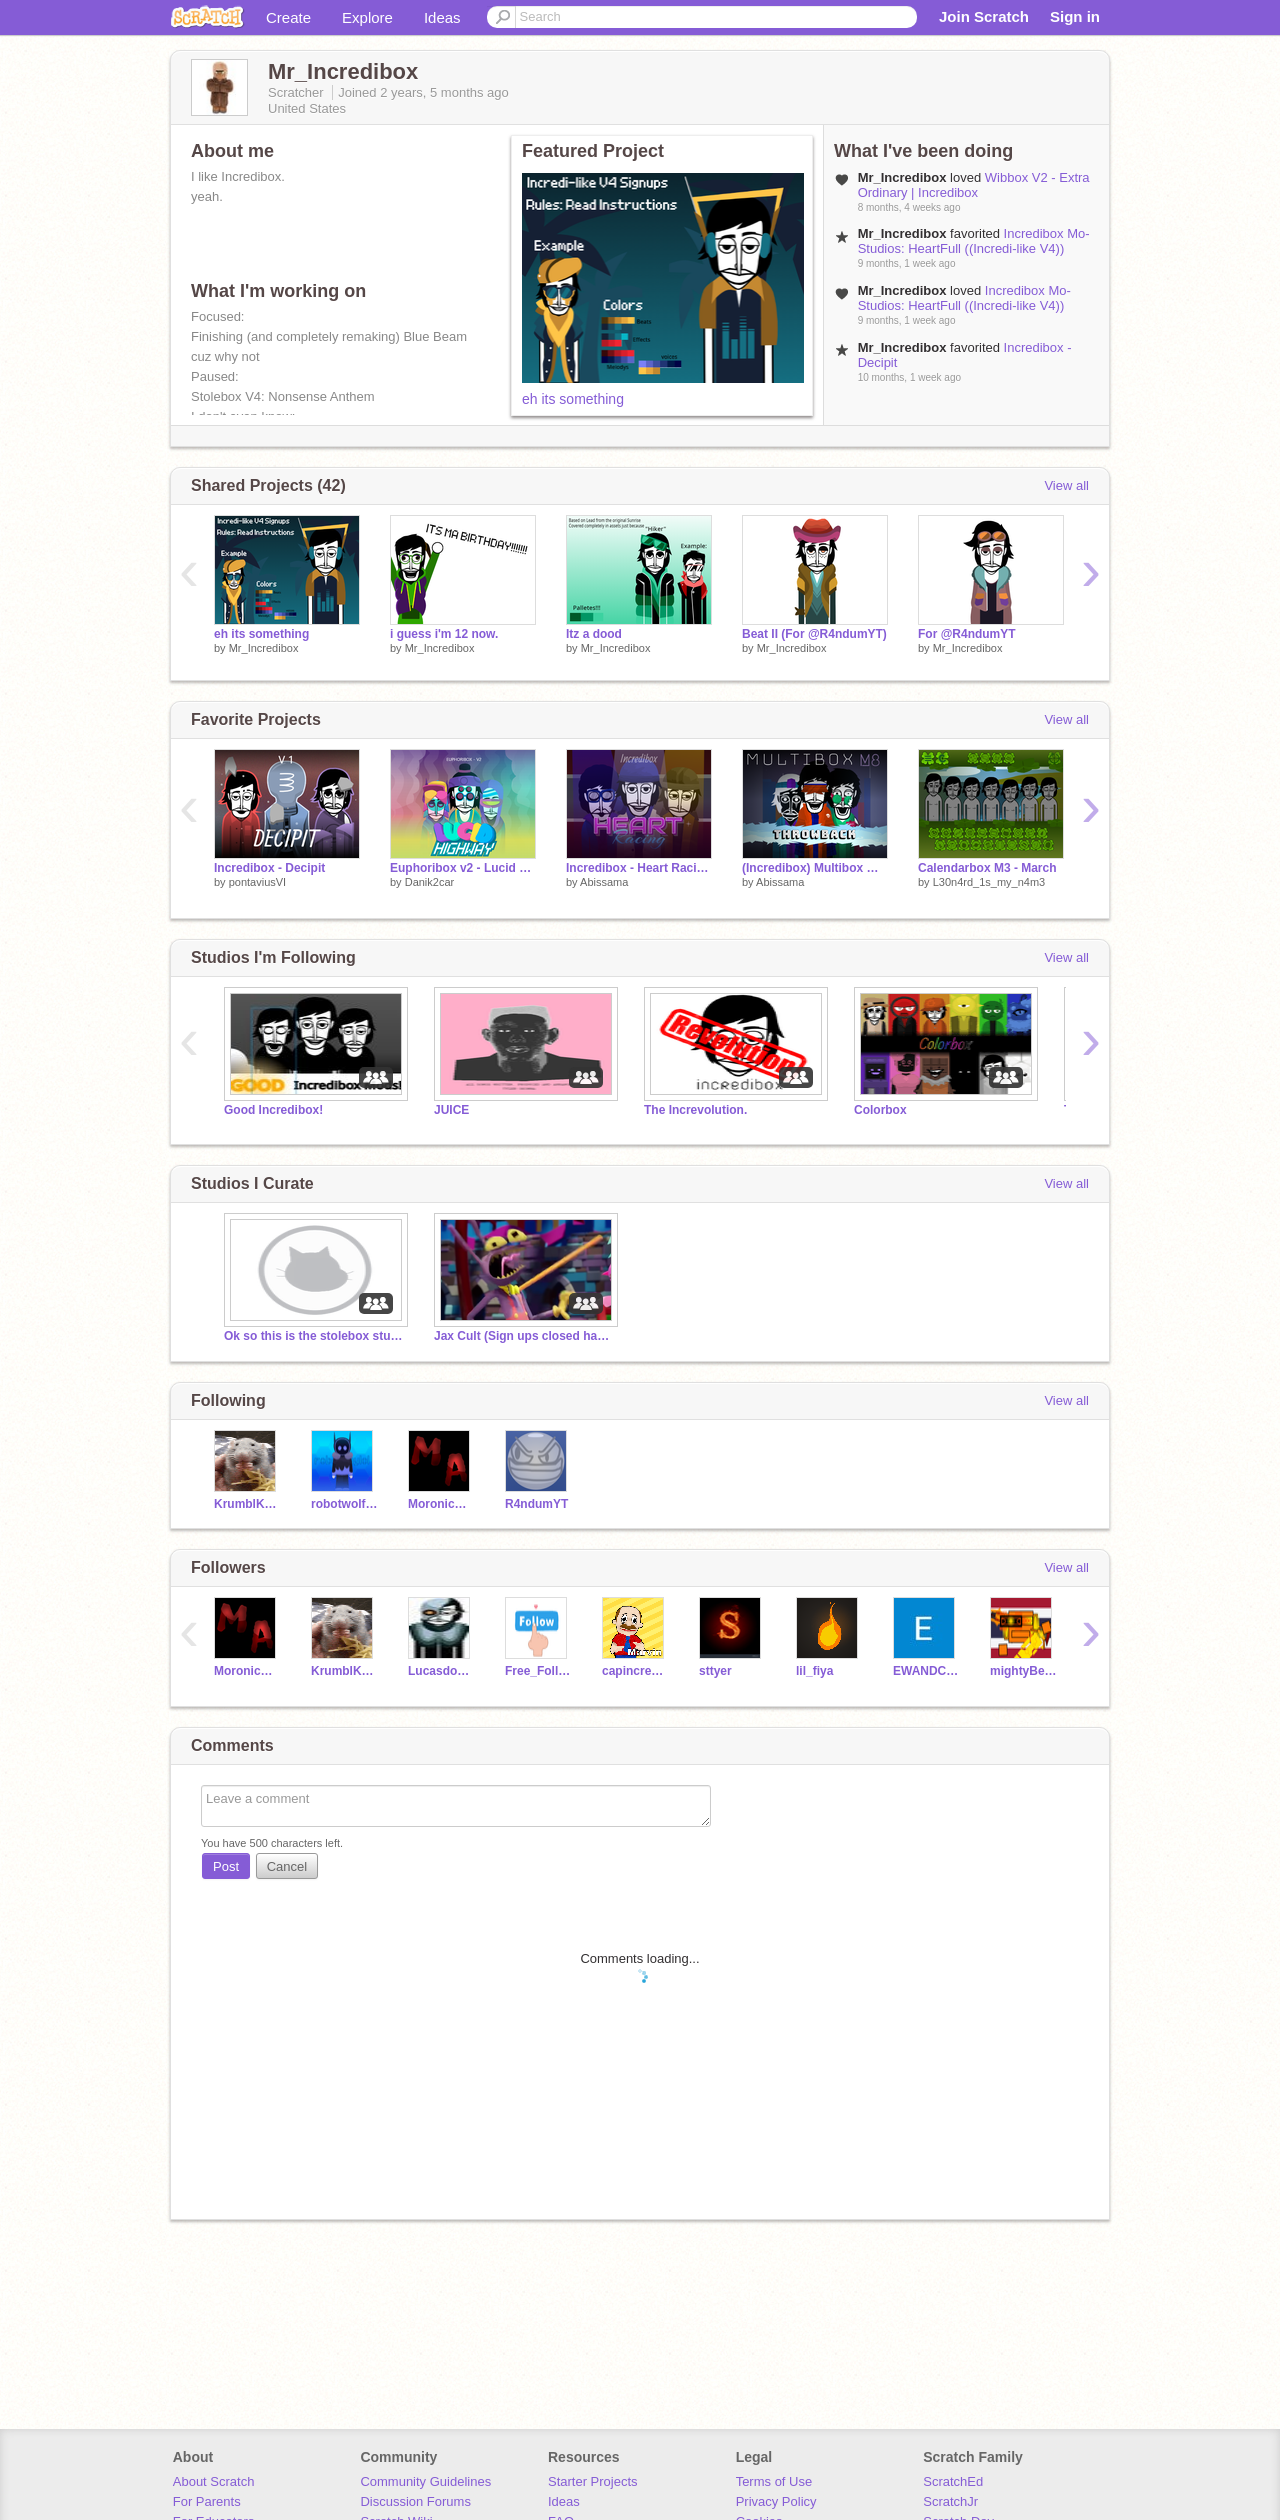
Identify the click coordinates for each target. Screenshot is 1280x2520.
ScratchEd (953, 2481)
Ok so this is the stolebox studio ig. (314, 1336)
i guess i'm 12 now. (444, 634)
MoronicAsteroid (441, 1504)
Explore (367, 17)
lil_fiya (814, 1671)
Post (226, 1866)
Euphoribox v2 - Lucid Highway (463, 868)
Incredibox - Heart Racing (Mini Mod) (639, 868)
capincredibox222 (635, 1671)
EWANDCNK (926, 1671)
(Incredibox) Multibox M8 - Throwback (815, 868)
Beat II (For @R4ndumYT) (814, 634)
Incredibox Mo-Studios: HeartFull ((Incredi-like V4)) (974, 241)
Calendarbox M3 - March (987, 868)
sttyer (715, 1671)
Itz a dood (594, 634)
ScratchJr (950, 2501)
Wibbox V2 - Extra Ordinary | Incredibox (974, 185)
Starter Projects (593, 2481)
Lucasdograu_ (441, 1671)
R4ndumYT (536, 1504)
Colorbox (880, 1110)
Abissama (604, 882)
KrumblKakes (247, 1504)
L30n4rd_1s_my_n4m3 (989, 882)
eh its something (573, 399)
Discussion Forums (415, 2501)
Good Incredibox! (273, 1110)
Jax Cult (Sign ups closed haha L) (524, 1336)
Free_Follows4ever (538, 1671)
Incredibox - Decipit (269, 868)
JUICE (451, 1110)
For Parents (207, 2501)
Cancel (287, 1866)
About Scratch (214, 2481)
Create (288, 17)
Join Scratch (984, 16)
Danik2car (430, 882)
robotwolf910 (344, 1504)
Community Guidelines (425, 2481)
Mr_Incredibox (264, 648)
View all (1066, 485)
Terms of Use (774, 2481)
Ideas (442, 17)
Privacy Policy (776, 2501)
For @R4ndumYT (967, 634)
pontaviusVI (257, 882)
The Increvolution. (695, 1110)
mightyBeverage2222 (1023, 1671)
